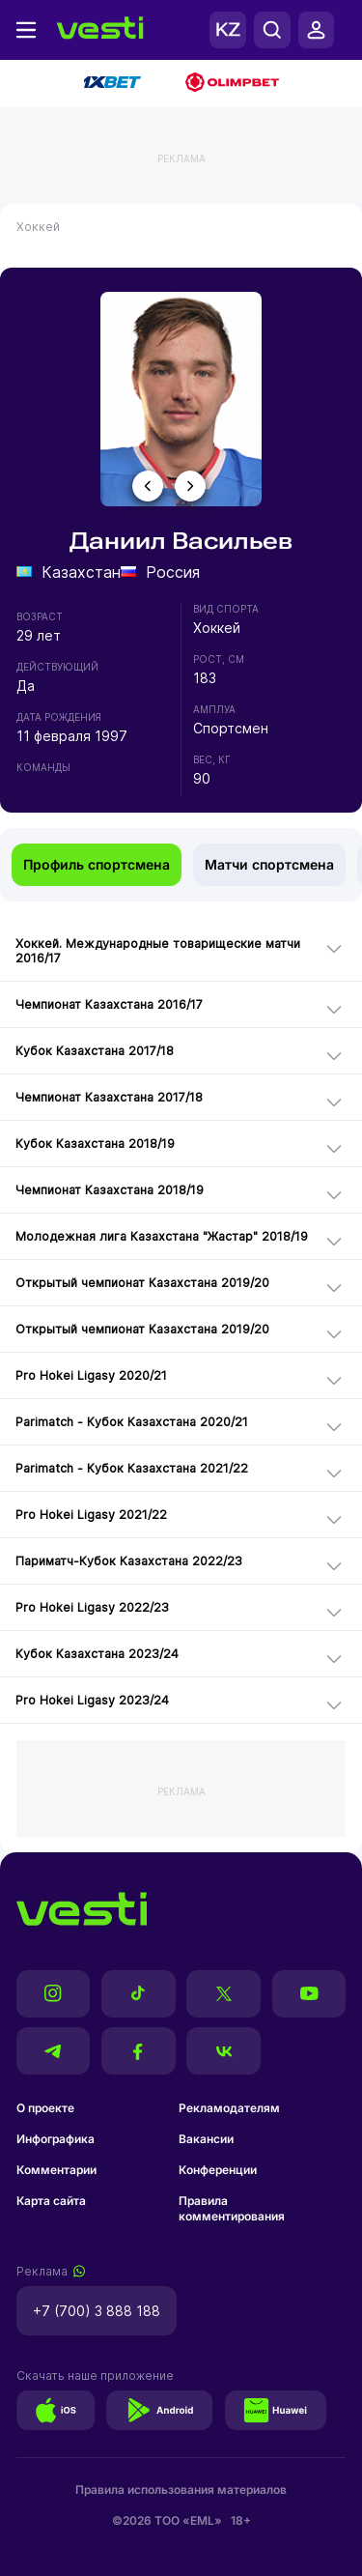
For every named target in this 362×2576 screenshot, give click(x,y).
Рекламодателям (229, 2108)
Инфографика (55, 2139)
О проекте (45, 2108)
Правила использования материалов (181, 2489)
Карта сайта (51, 2200)
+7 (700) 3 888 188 (96, 2311)
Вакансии (206, 2139)
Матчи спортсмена (269, 864)
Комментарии (56, 2169)
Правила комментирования (232, 2208)
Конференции (218, 2169)
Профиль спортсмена (96, 864)
